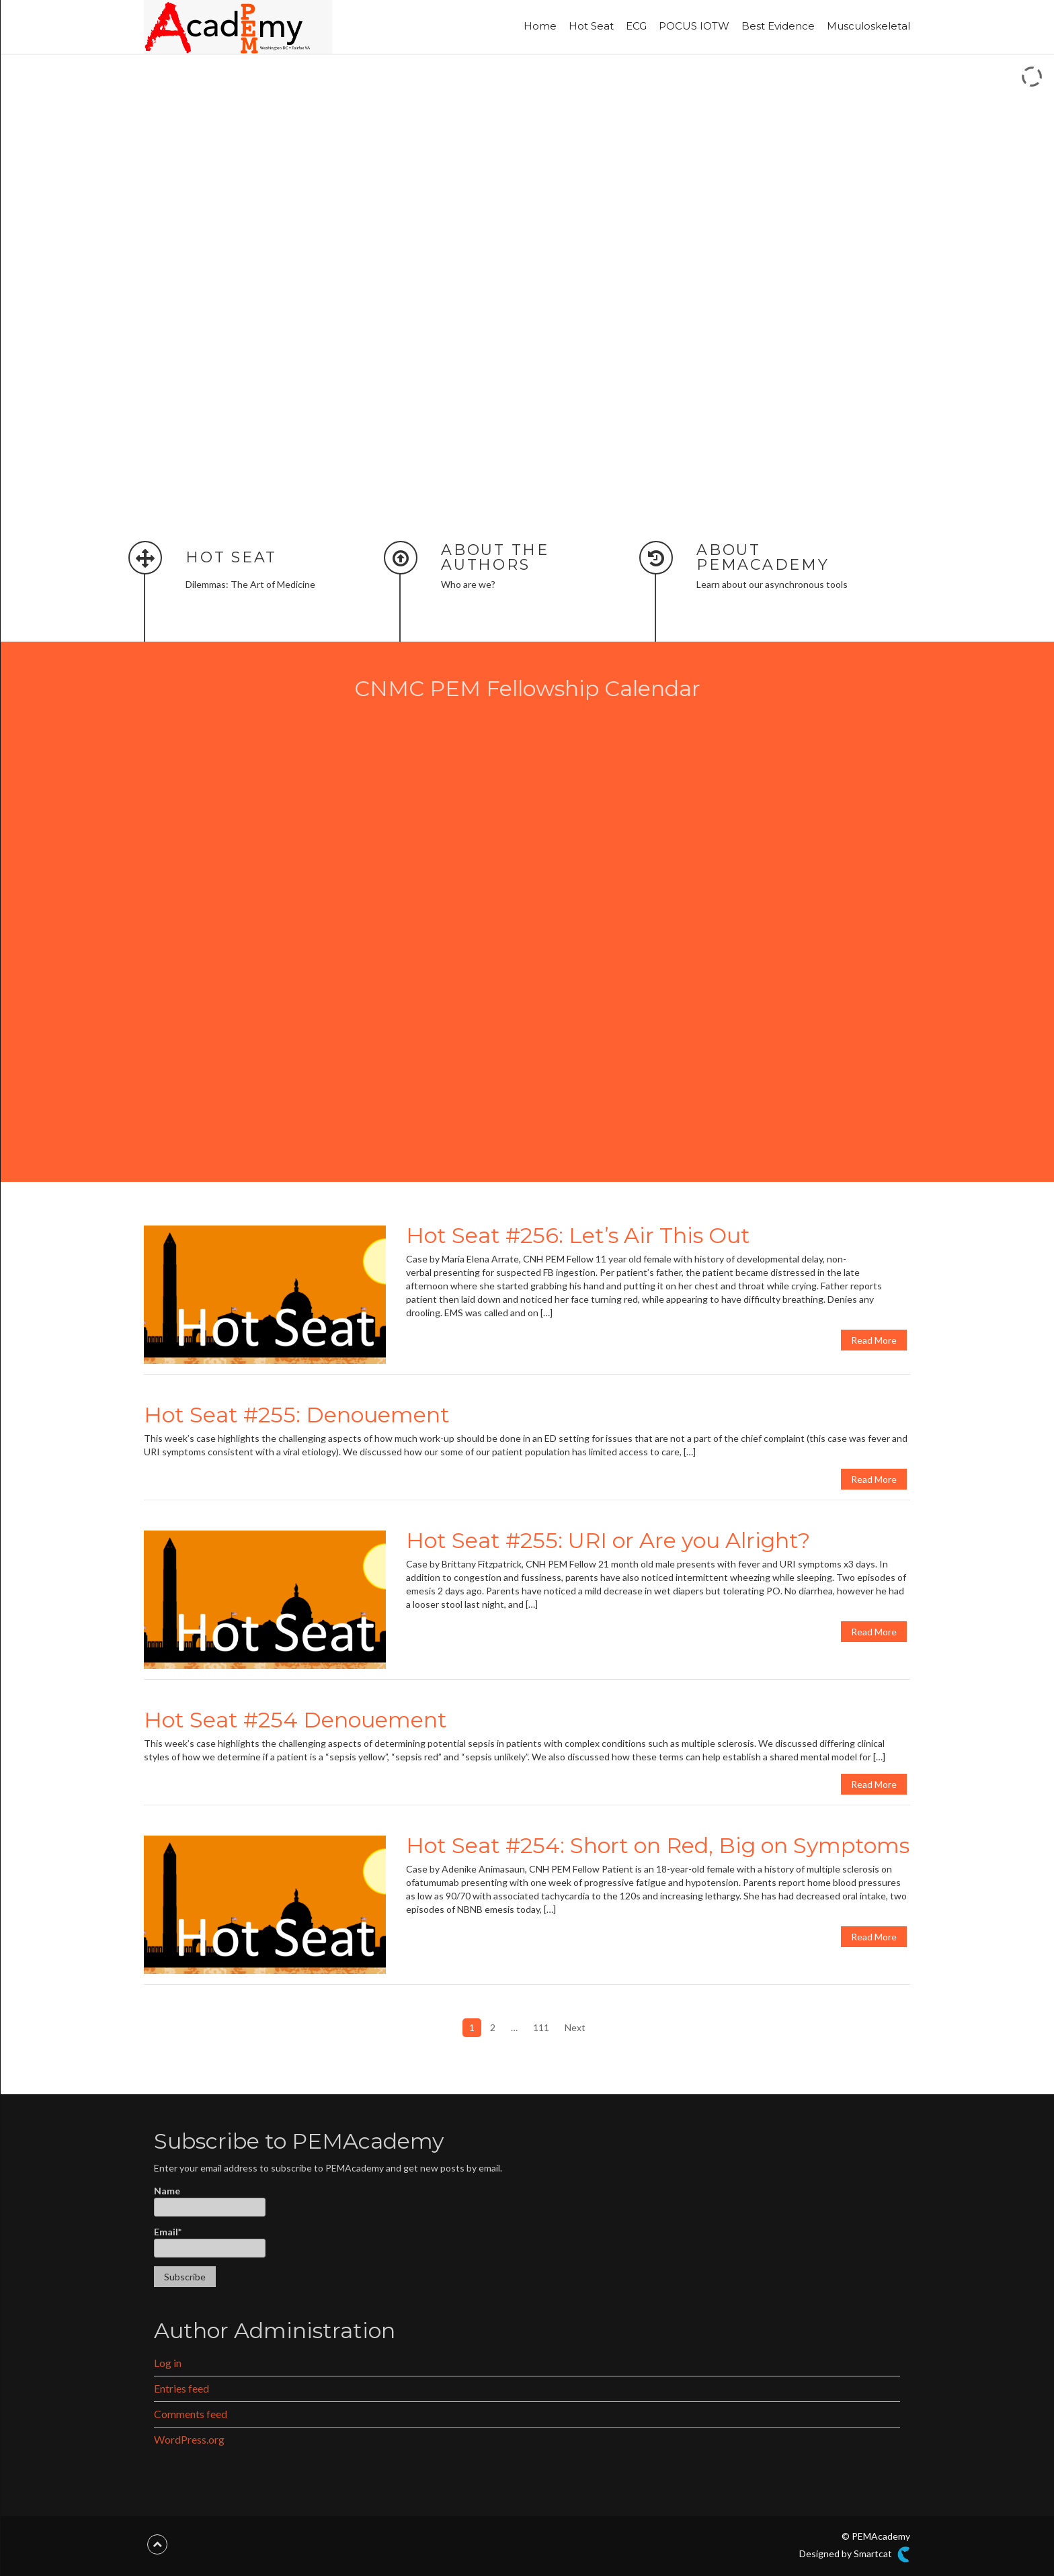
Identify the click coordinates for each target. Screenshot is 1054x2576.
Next (575, 2027)
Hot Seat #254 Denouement (295, 1720)
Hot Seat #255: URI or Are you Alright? (608, 1540)
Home (540, 25)
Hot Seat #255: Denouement (297, 1415)
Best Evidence (778, 25)
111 (541, 2027)
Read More (874, 1340)
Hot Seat (591, 25)
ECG (636, 25)
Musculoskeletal (868, 25)
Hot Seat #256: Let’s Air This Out (578, 1235)
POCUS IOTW (694, 25)
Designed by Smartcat (854, 2554)
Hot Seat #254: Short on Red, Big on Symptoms (657, 1845)
